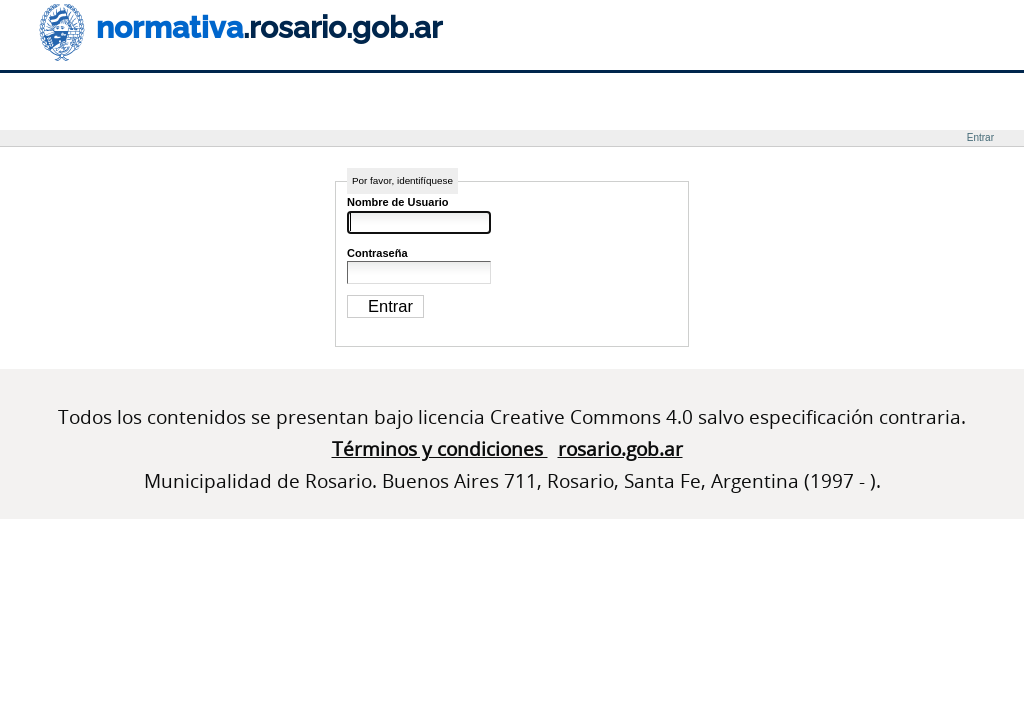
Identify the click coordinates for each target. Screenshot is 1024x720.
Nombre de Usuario (397, 202)
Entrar (980, 137)
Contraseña (377, 253)
